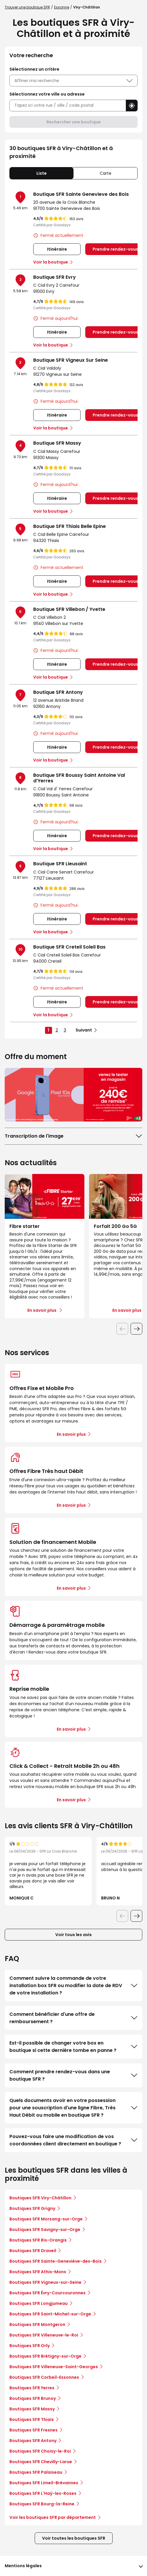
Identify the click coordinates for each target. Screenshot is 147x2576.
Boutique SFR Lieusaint (60, 863)
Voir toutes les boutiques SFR (73, 2538)
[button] (132, 105)
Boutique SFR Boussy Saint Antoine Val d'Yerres (79, 778)
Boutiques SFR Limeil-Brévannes (43, 2483)
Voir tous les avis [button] (73, 1935)
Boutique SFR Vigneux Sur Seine (70, 360)
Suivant (84, 1030)
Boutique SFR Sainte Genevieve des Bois (81, 194)
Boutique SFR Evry (54, 277)
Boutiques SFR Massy (32, 2409)
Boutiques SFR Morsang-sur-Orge (46, 2219)
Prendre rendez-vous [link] (115, 249)
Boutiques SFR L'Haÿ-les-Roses (42, 2493)
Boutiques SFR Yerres (31, 2388)
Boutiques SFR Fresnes (33, 2430)
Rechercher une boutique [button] (73, 122)
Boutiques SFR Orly (29, 2346)
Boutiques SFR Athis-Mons (37, 2272)
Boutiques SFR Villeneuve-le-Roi (43, 2335)
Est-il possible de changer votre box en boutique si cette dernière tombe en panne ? (73, 2047)
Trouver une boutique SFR (27, 7)
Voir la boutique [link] (50, 262)
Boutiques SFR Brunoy (32, 2398)
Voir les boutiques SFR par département (54, 2517)
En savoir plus (71, 1434)
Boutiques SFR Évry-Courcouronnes (47, 2293)
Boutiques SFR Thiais (31, 2419)
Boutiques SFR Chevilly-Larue (40, 2462)
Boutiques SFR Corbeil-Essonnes (44, 2377)
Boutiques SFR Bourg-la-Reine (41, 2504)
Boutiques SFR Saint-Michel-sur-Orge (50, 2314)
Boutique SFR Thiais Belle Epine (69, 526)
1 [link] (48, 1030)
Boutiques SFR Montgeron (37, 2324)
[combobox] (68, 105)
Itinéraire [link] (57, 249)
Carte (105, 173)
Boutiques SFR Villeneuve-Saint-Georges (53, 2367)
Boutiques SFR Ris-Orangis (38, 2240)
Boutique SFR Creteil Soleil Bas (69, 947)
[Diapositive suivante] (136, 1329)
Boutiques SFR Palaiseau (35, 2472)
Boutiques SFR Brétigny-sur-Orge (45, 2356)
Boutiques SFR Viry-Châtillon (40, 2198)
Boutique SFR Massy (57, 443)
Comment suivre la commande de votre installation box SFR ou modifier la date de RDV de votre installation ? (73, 1985)
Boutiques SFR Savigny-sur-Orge (44, 2229)
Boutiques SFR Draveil (32, 2251)
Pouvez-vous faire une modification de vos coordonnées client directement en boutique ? (73, 2140)
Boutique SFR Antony (58, 692)
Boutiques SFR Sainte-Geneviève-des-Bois (55, 2261)
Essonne (61, 7)
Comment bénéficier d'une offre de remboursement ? (73, 2018)
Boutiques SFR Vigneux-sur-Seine (45, 2282)
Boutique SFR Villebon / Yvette (69, 609)
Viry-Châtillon (86, 7)
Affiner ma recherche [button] (73, 81)
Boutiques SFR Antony (32, 2441)
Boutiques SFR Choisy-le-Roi (40, 2451)
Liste (41, 173)
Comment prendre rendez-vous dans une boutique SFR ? (73, 2075)
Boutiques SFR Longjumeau (38, 2303)
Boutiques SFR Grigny (32, 2208)
